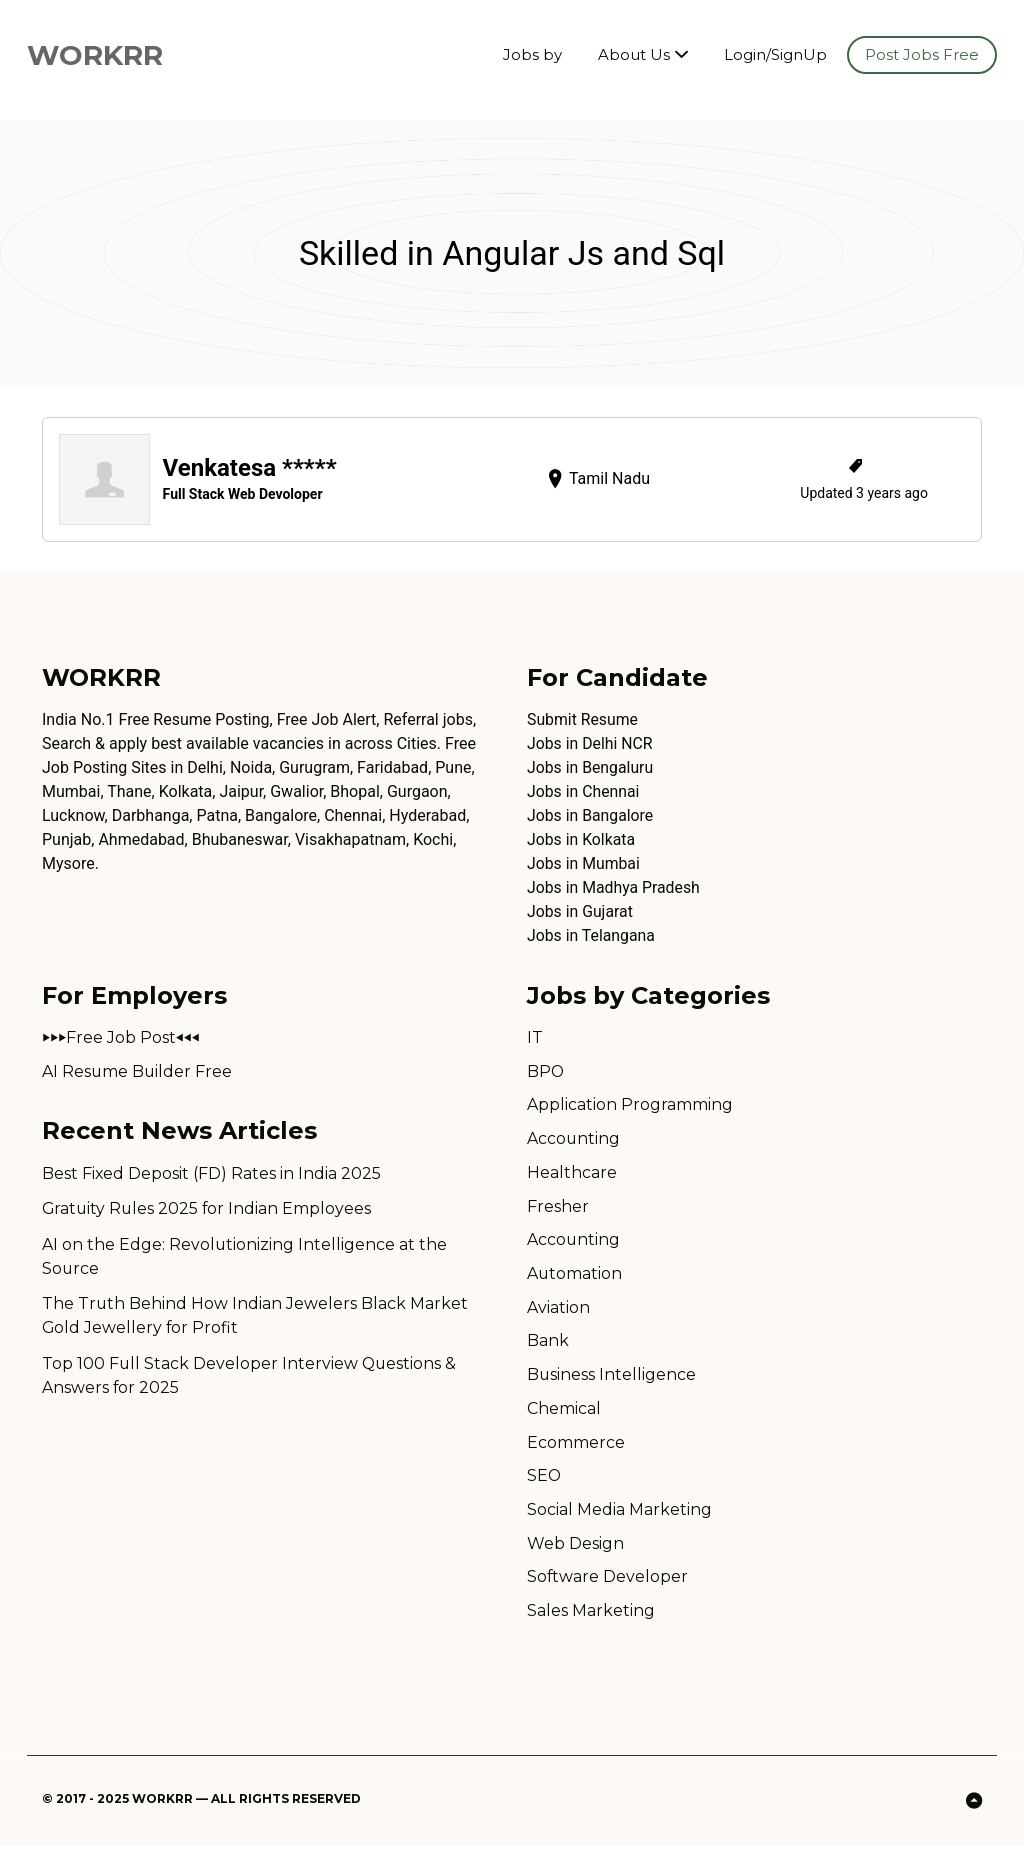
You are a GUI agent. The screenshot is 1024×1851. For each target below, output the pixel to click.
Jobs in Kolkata (581, 839)
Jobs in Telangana (591, 935)
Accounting (574, 1139)
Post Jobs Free (922, 54)
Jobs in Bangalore (591, 815)
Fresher (558, 1207)
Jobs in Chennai (584, 791)
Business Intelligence (612, 1377)
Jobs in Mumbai (584, 863)
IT (535, 1037)
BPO (546, 1071)
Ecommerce (576, 1445)
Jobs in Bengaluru (591, 767)
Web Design (575, 1547)
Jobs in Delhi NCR (590, 743)
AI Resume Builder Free (138, 1071)
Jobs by (532, 54)
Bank (548, 1343)
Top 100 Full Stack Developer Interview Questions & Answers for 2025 (250, 1378)
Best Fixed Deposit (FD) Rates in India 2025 (212, 1174)
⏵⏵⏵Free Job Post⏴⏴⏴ (121, 1037)
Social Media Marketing (619, 1513)
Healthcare (572, 1173)
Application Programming (630, 1105)
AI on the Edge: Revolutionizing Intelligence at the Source (245, 1258)
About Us (634, 54)
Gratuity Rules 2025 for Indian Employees (208, 1210)
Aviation (558, 1309)
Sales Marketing (591, 1615)
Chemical (564, 1411)
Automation (575, 1275)
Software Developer (608, 1581)
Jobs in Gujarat (580, 911)
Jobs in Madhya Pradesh (614, 887)
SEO (544, 1479)
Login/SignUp (775, 54)
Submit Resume (583, 719)
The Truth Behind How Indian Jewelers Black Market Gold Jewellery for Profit (255, 1318)
